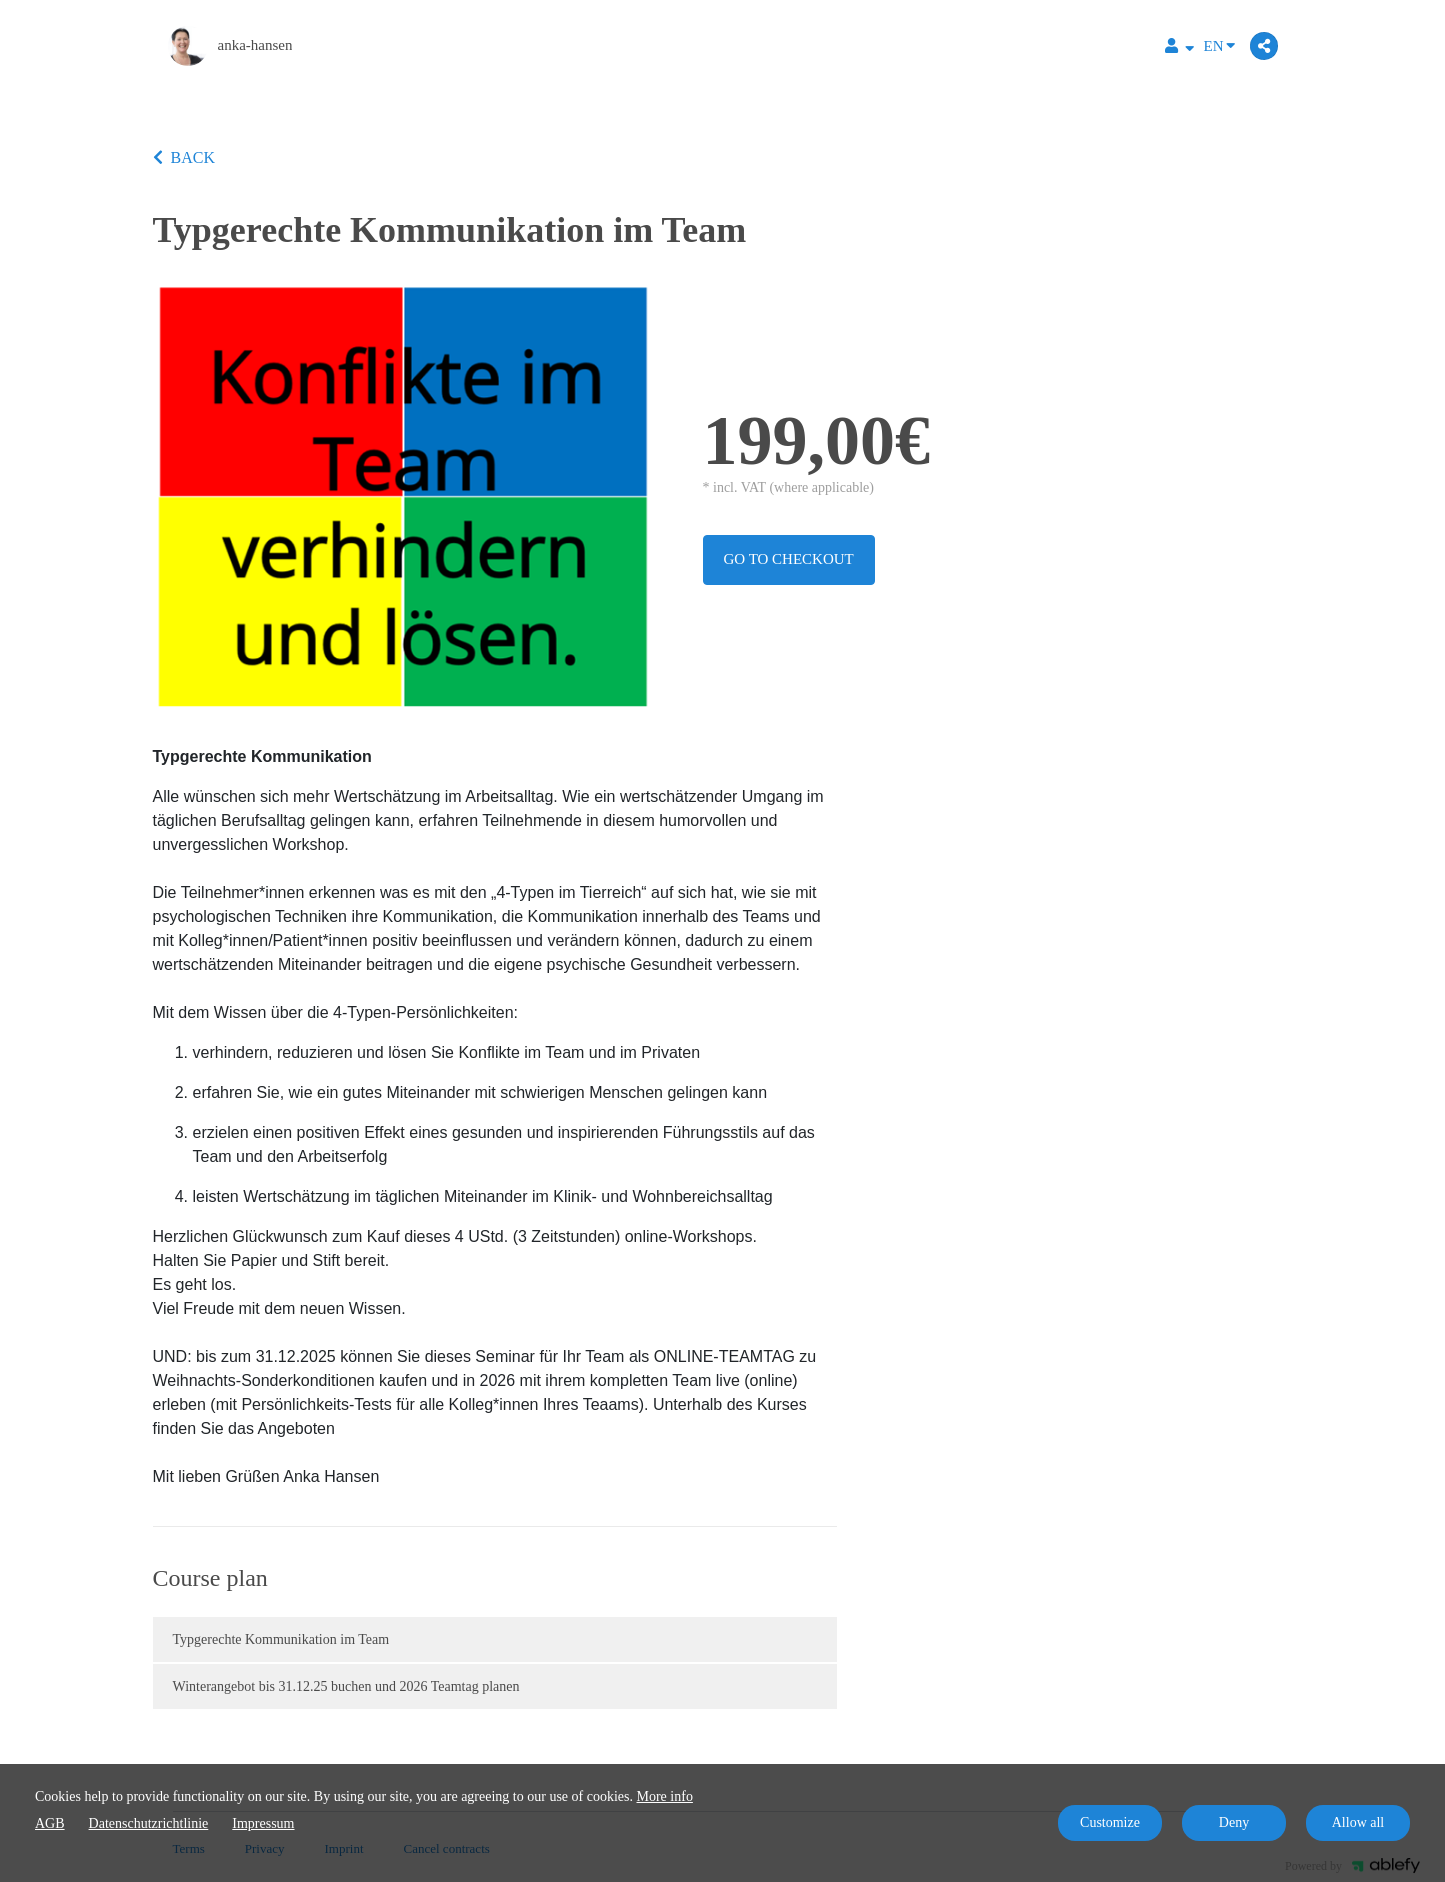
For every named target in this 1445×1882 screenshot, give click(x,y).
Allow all (1358, 1822)
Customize (1110, 1822)
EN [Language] (1219, 44)
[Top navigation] (1179, 48)
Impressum (263, 1823)
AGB (50, 1823)
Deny (1234, 1822)
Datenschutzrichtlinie (149, 1823)
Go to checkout (789, 559)
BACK (184, 157)
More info (665, 1796)
